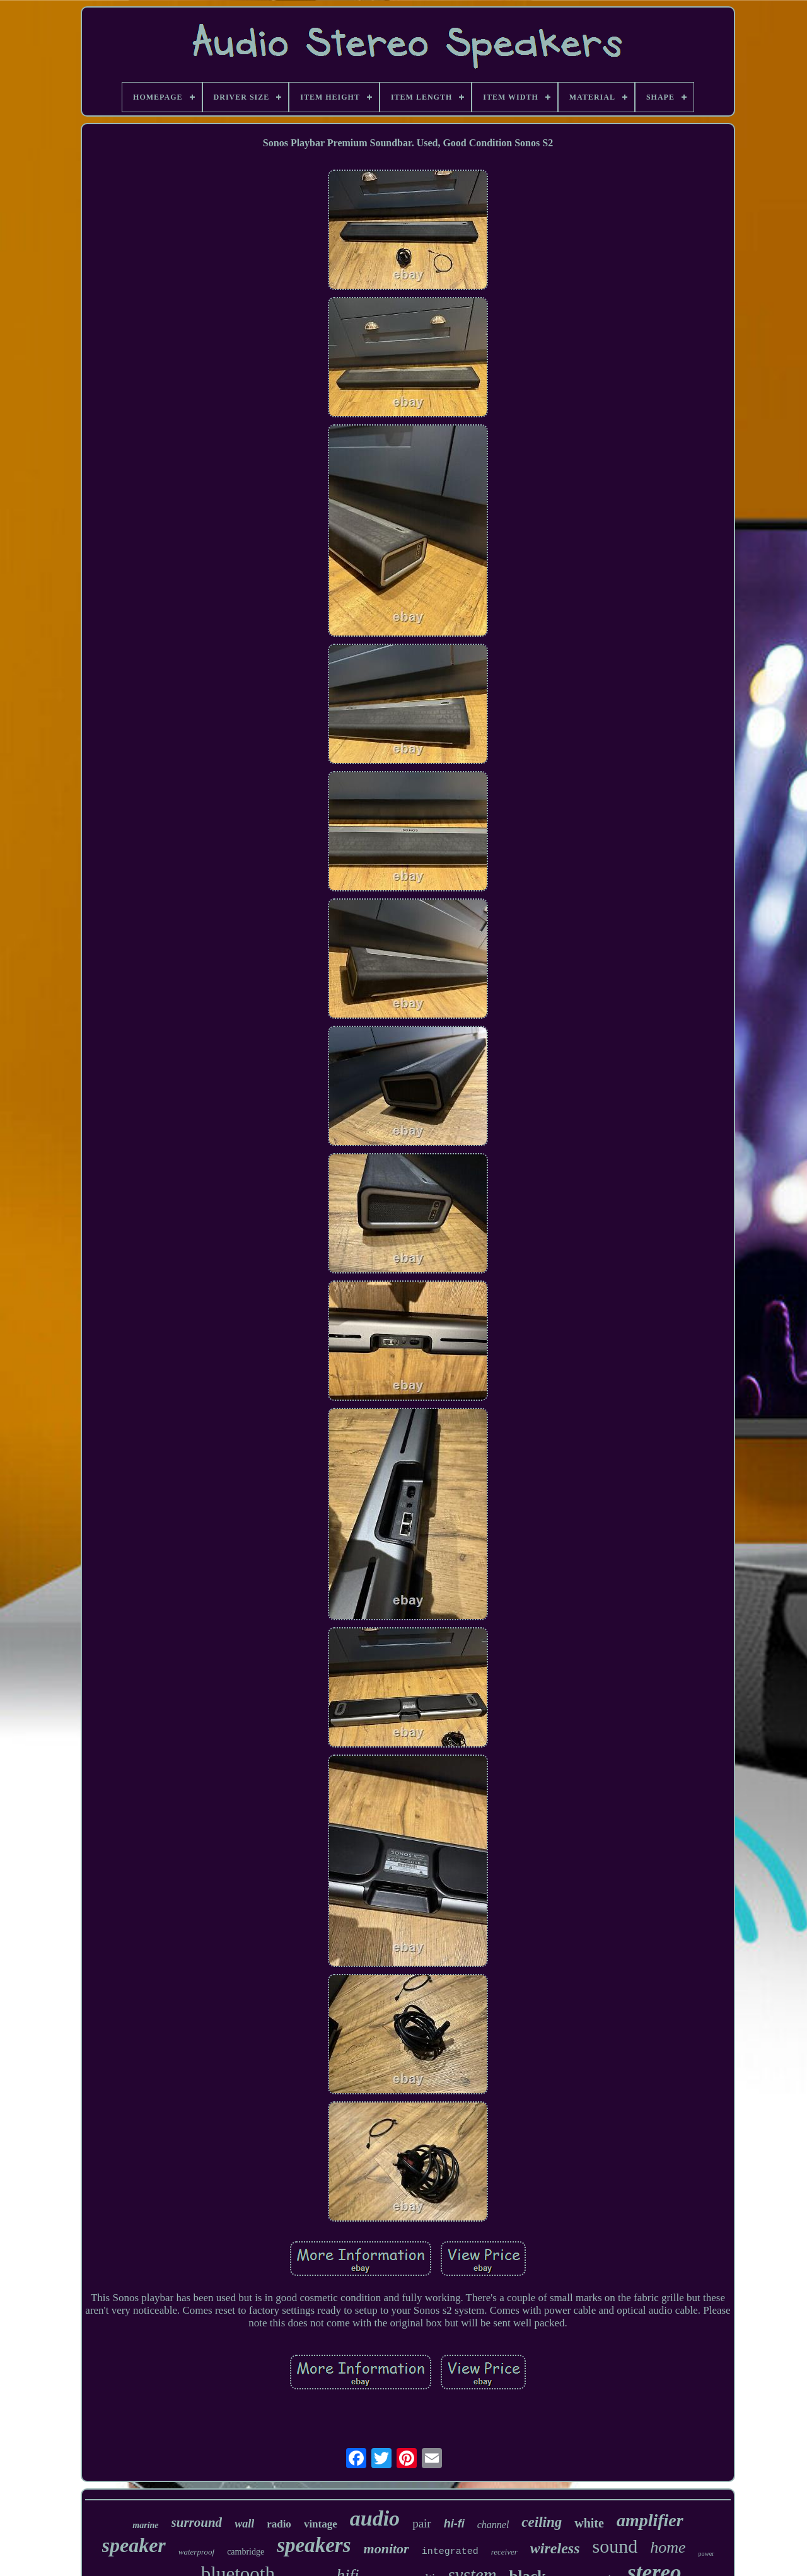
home (667, 2547)
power (706, 2553)
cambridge (245, 2551)
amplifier (650, 2520)
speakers (314, 2545)
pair (421, 2523)
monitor (386, 2548)
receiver (504, 2551)
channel (493, 2524)
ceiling (541, 2522)
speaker (134, 2545)
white (589, 2523)
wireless (555, 2548)
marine (145, 2525)
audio (375, 2518)
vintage (320, 2524)
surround (197, 2522)
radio (279, 2524)
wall (244, 2523)
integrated (450, 2551)
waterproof (196, 2551)
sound (614, 2546)
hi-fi (454, 2523)
